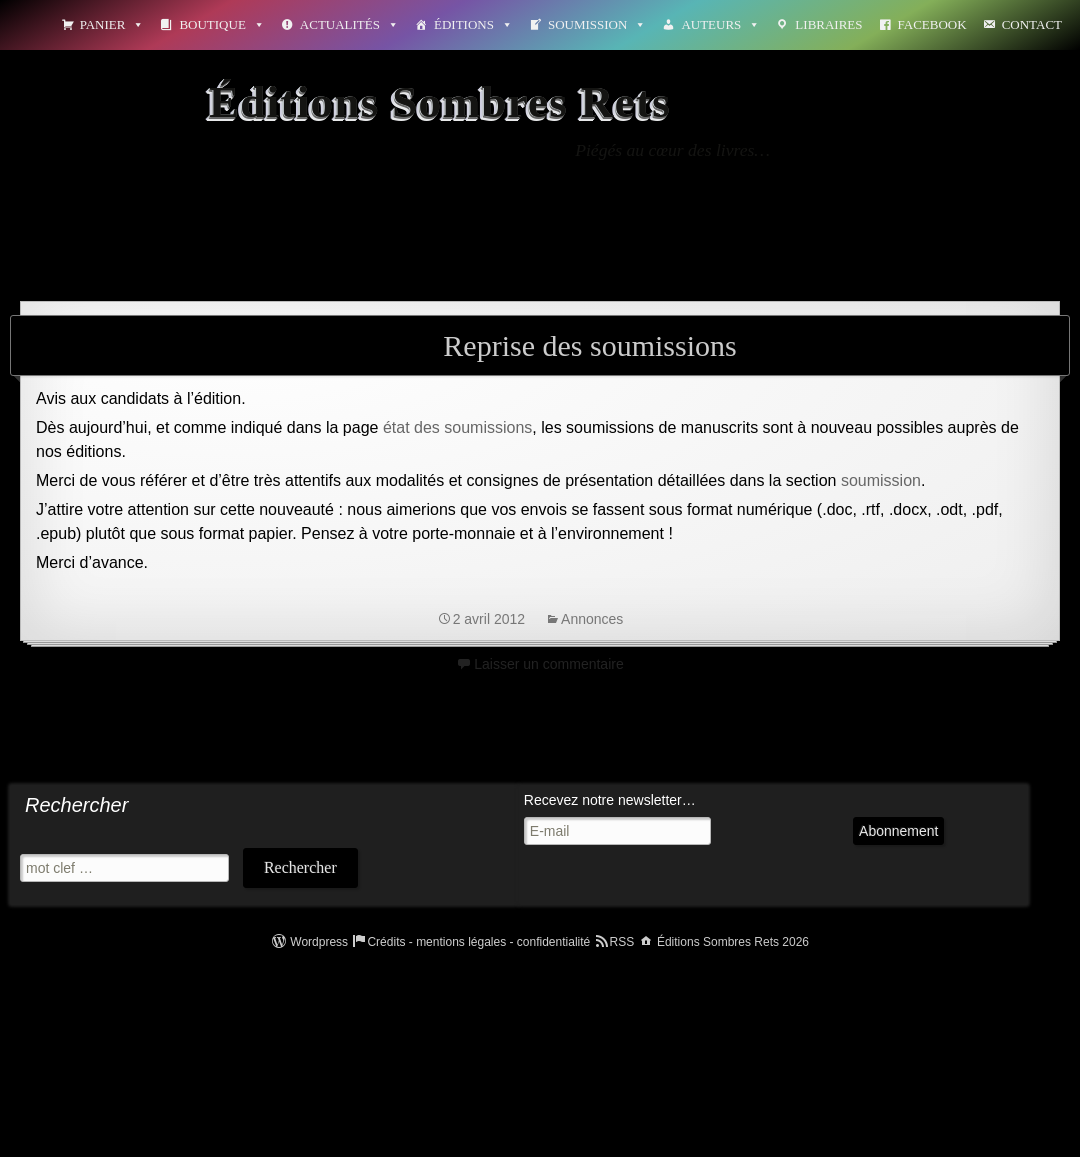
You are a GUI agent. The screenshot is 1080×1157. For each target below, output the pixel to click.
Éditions (473, 24)
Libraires (828, 24)
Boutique (221, 24)
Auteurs (720, 24)
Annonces (592, 619)
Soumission (597, 24)
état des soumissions (457, 427)
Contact (1032, 24)
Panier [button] (112, 24)
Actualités (349, 24)
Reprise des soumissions (589, 345)
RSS (622, 942)
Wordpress (319, 942)
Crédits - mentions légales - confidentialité (478, 942)
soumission (881, 480)
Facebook (932, 24)
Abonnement (898, 831)
